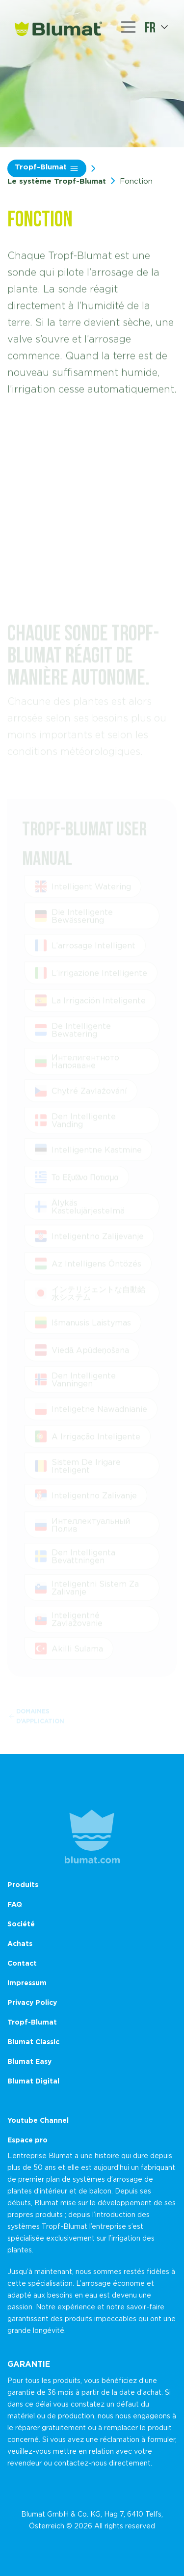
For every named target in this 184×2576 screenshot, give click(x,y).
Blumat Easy (29, 2061)
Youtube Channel (38, 2120)
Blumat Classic (33, 2041)
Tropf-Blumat (47, 168)
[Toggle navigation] (128, 27)
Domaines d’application (36, 1719)
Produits (22, 1884)
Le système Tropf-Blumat (56, 181)
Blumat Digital (33, 2080)
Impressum (27, 1982)
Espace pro (27, 2139)
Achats (19, 1943)
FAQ (14, 1904)
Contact (22, 1963)
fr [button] (150, 27)
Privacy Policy (32, 2002)
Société (21, 1923)
